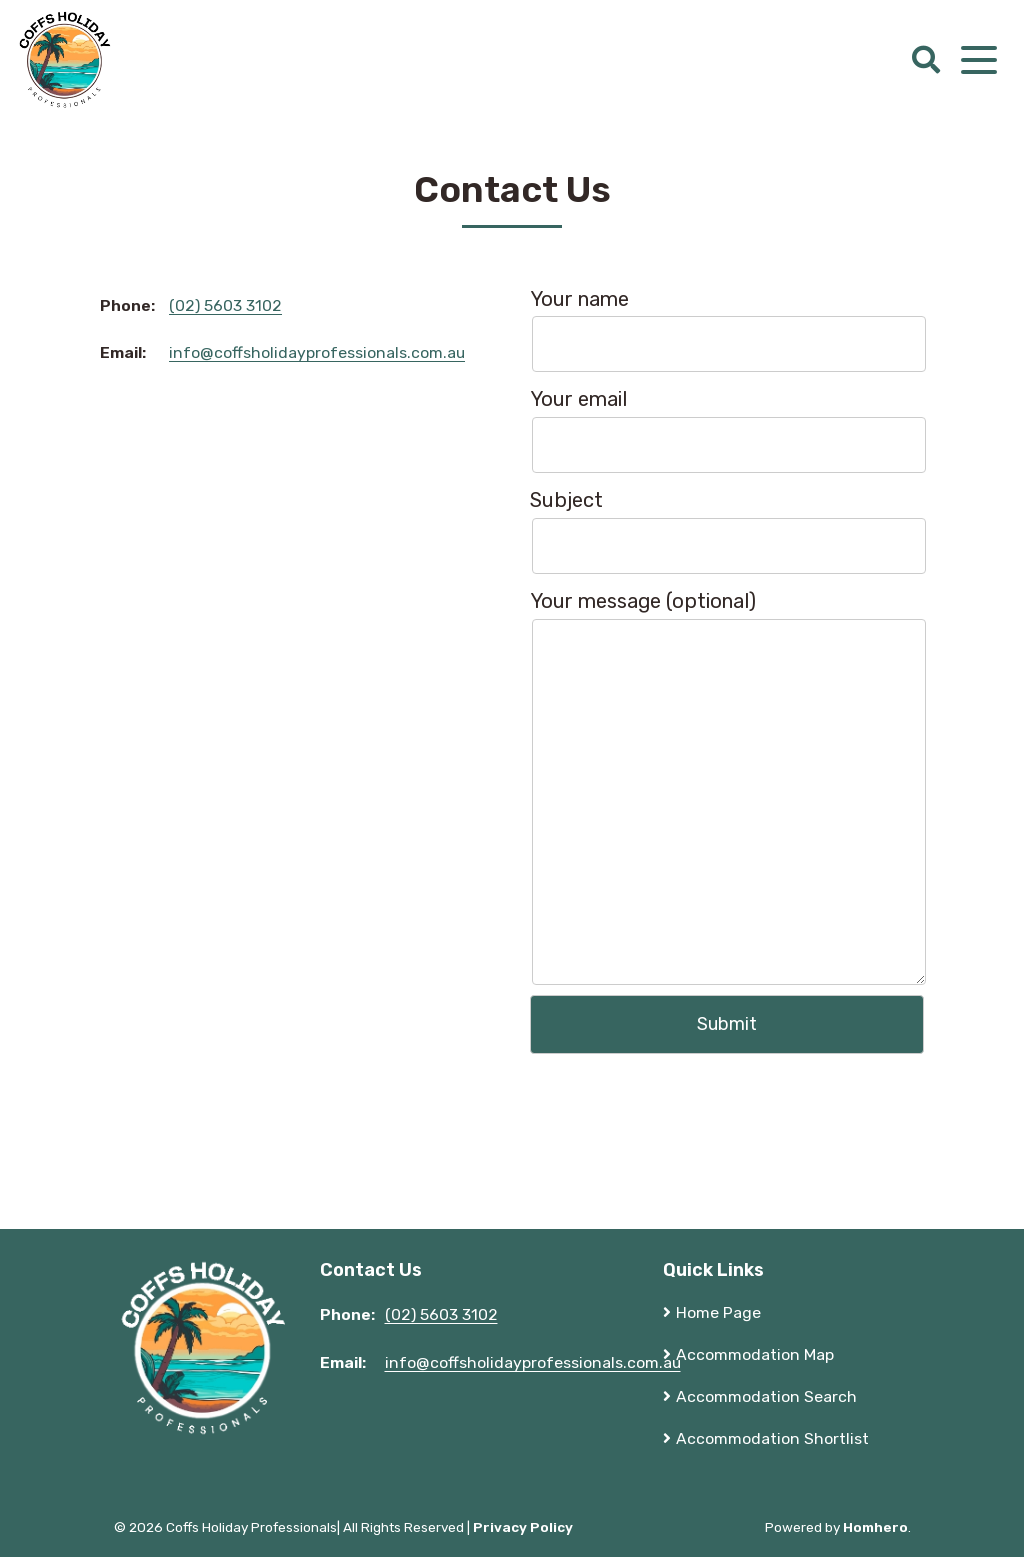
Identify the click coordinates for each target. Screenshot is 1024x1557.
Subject (727, 531)
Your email (727, 430)
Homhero (875, 1527)
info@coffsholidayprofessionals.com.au (317, 352)
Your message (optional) (727, 787)
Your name (727, 330)
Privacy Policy (523, 1527)
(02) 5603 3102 (225, 305)
